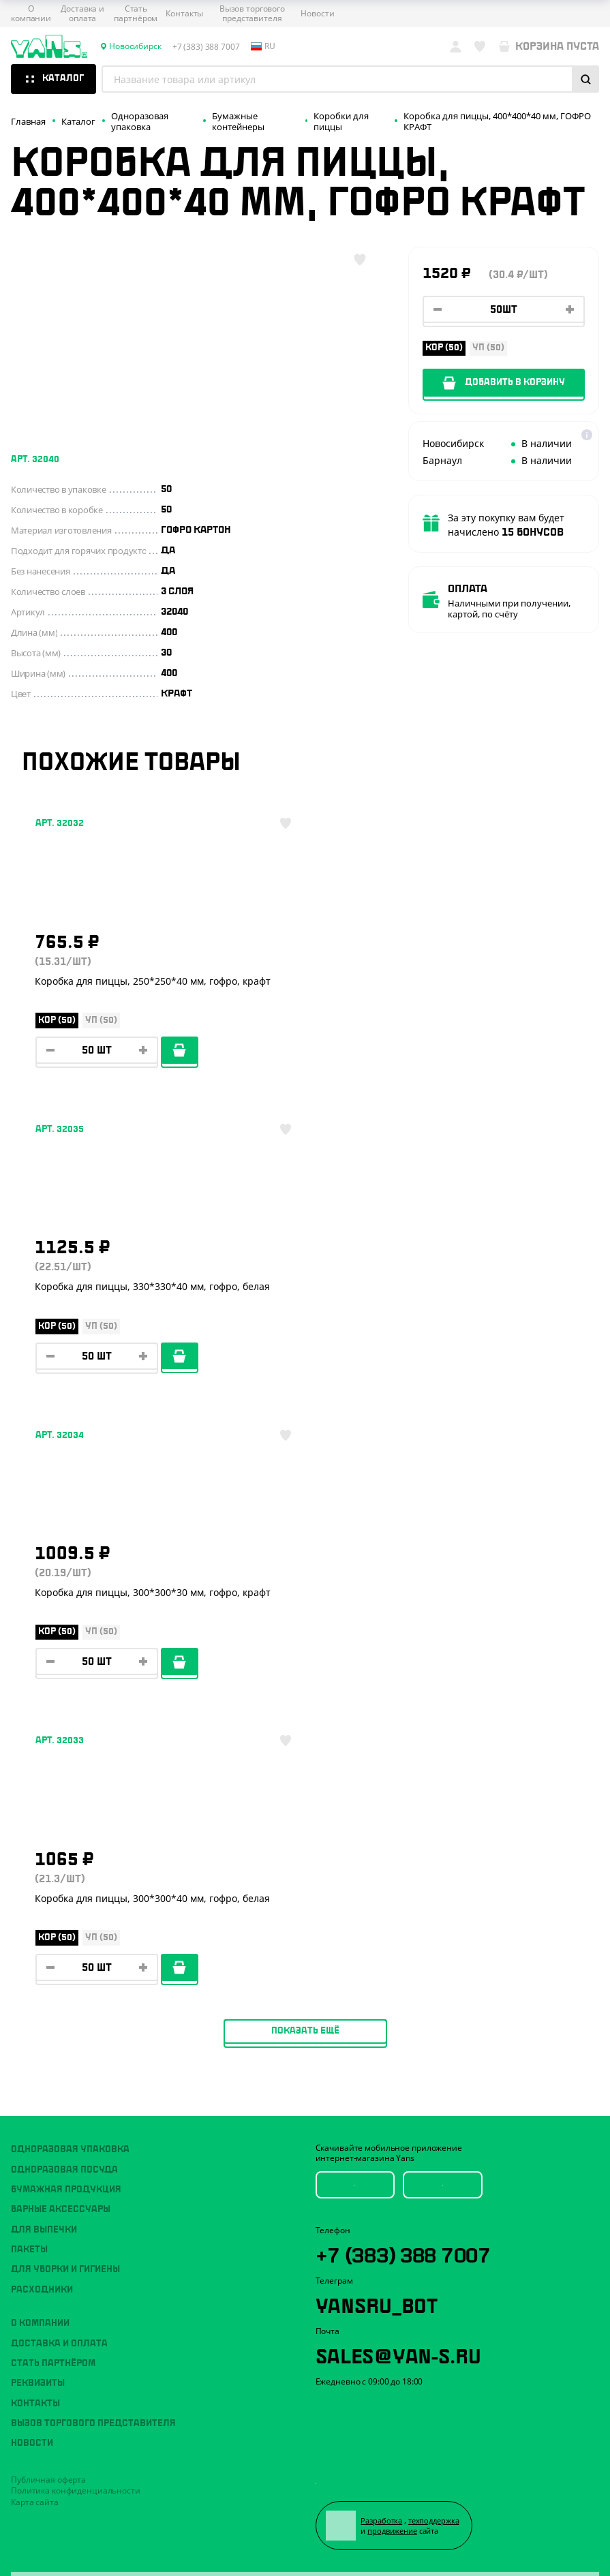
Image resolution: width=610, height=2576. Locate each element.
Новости (317, 13)
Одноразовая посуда (64, 1558)
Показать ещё (305, 1419)
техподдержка (433, 1910)
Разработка (382, 1910)
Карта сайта (35, 1891)
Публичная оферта (48, 1868)
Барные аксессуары (60, 1599)
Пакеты (29, 1638)
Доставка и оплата (82, 14)
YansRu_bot (377, 1692)
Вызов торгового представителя (252, 14)
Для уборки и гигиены (65, 1659)
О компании (31, 14)
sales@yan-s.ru (398, 1743)
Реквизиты (38, 1772)
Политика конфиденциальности (75, 1879)
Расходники (42, 1678)
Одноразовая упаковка (70, 1539)
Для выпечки (44, 1618)
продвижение (393, 1920)
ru (263, 46)
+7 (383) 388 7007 (405, 1642)
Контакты (184, 13)
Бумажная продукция (66, 1578)
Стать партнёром (135, 14)
